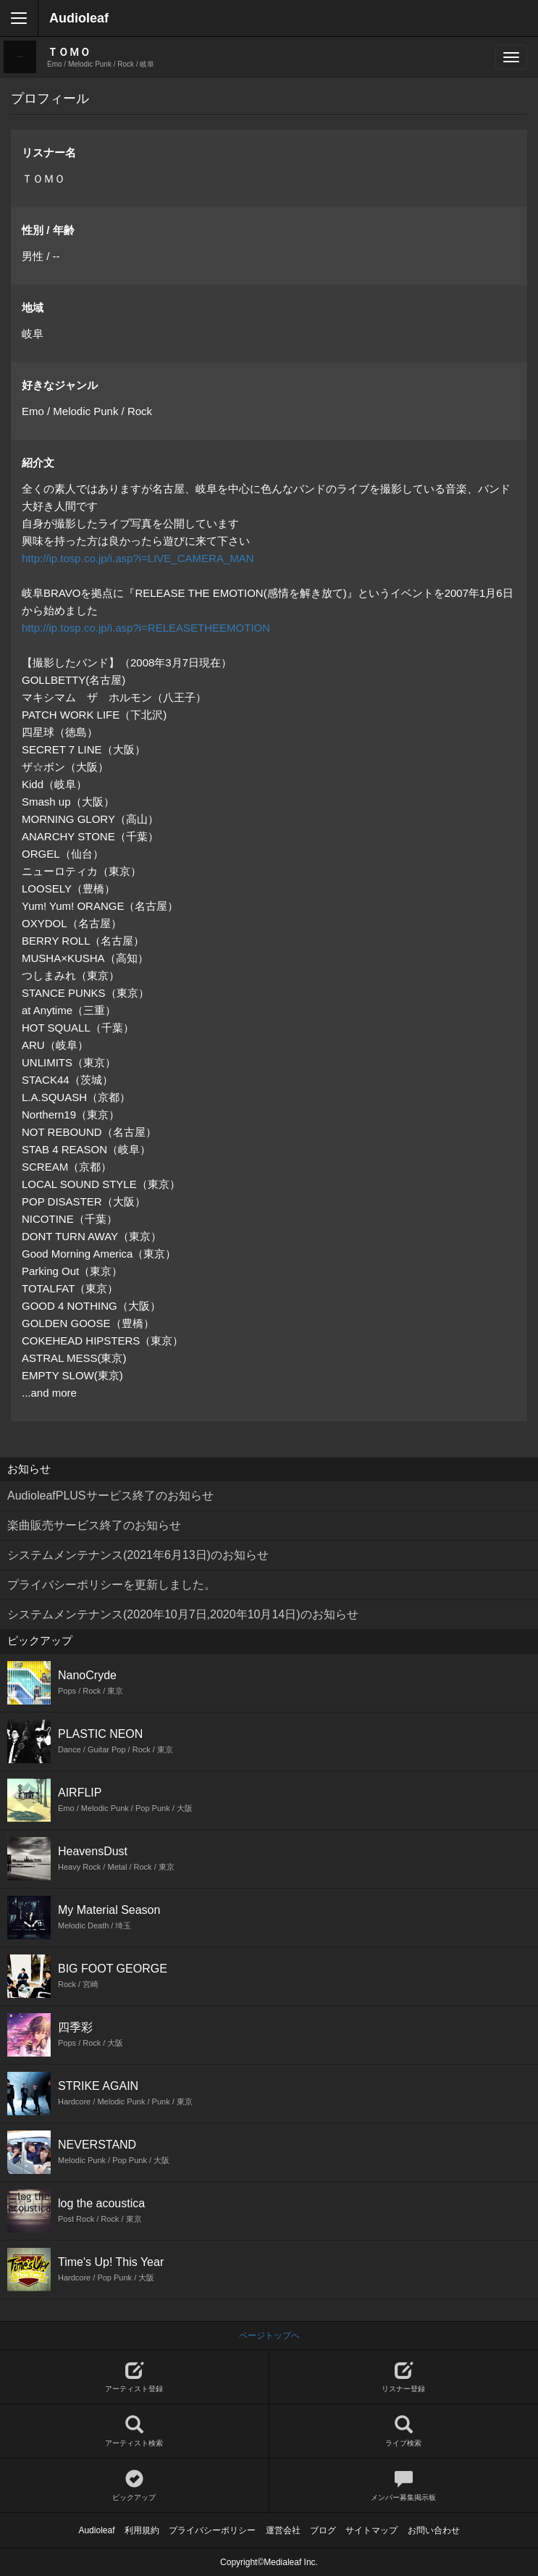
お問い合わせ (434, 2530)
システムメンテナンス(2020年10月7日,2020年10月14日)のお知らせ (182, 1614)
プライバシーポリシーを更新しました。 (111, 1584)
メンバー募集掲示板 (404, 2485)
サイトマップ (371, 2530)
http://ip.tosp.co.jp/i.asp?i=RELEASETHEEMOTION (146, 628)
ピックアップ (134, 2485)
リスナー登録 (404, 2377)
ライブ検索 (404, 2431)
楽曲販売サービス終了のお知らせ (94, 1525)
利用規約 (142, 2530)
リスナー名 (49, 152)
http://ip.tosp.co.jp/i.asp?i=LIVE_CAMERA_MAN (138, 558)
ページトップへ (269, 2335)
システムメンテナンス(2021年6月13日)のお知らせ (138, 1555)
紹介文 (38, 462)
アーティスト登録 (134, 2377)
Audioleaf (79, 18)
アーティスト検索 (134, 2431)
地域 (32, 307)
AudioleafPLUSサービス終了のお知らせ (110, 1495)
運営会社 (283, 2530)
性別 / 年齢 (48, 230)
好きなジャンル (60, 385)
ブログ (323, 2530)
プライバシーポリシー (212, 2530)
